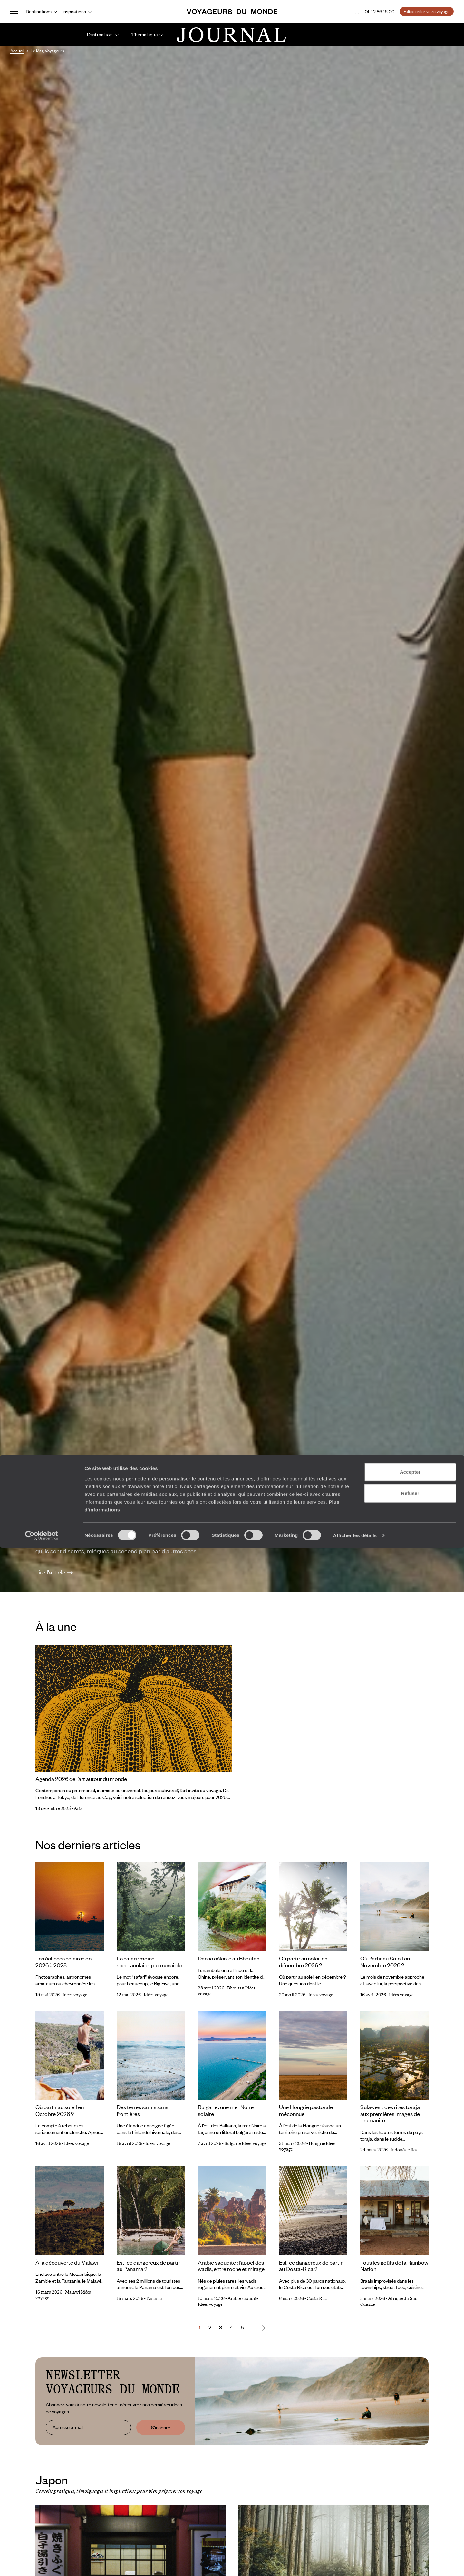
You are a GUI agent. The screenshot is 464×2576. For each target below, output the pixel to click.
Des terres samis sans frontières (142, 2110)
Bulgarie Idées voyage (245, 2143)
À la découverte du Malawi (66, 2262)
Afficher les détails (355, 2563)
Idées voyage (75, 1995)
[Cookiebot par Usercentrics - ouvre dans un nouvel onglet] (42, 2563)
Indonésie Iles (404, 2150)
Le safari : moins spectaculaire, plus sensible (149, 1961)
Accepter (410, 2499)
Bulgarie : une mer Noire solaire (226, 2110)
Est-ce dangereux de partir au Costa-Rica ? (311, 2265)
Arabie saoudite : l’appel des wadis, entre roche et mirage (231, 2265)
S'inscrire (160, 2427)
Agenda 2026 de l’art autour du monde (81, 1778)
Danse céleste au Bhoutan (228, 1958)
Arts (78, 1808)
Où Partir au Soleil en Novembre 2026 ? (385, 1961)
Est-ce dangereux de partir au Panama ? (148, 2265)
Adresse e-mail (68, 2427)
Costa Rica (317, 2298)
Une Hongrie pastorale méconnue (306, 2110)
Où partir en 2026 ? (103, 1506)
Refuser (410, 2521)
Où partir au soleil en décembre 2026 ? (303, 1961)
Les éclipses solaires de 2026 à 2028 (63, 1961)
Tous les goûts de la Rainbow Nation (394, 2265)
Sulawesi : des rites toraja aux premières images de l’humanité (390, 2113)
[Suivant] (261, 2327)
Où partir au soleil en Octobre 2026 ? (59, 2110)
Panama (154, 2298)
